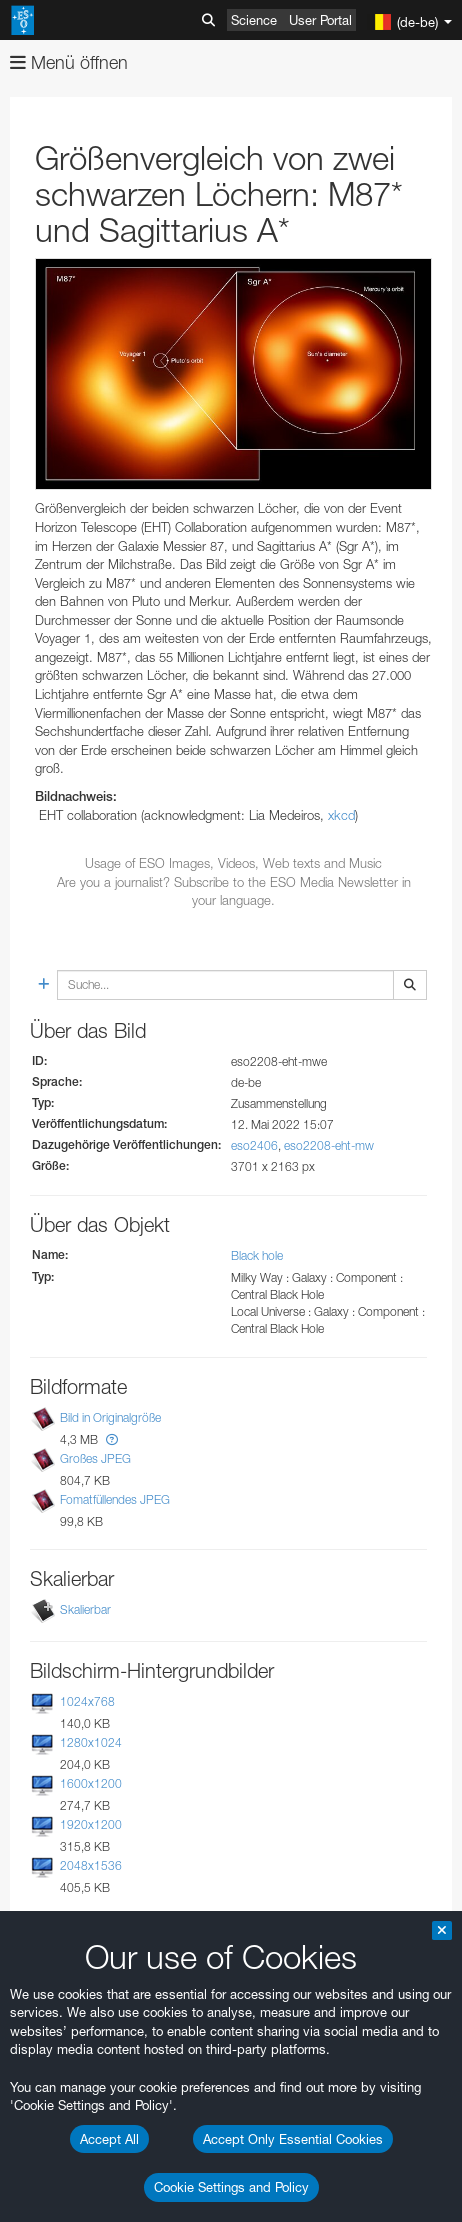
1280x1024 (91, 1742)
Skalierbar (85, 1609)
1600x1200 (91, 1783)
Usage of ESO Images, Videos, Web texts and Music (233, 863)
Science (254, 20)
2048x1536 (91, 1865)
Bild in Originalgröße (110, 1417)
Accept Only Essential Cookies (293, 2139)
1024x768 (87, 1701)
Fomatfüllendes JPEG (115, 1500)
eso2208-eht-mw (329, 1145)
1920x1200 (91, 1824)
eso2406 (254, 1145)
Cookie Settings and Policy (231, 2187)
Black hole (257, 1255)
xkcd (341, 815)
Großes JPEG (95, 1458)
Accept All (109, 2139)
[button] (112, 1439)
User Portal (320, 20)
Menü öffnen (69, 62)
